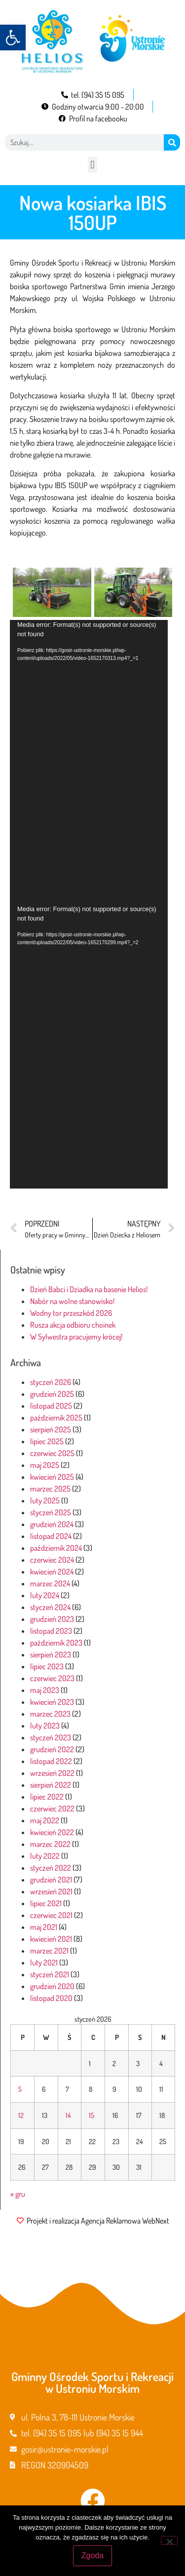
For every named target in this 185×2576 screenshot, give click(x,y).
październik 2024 (56, 1548)
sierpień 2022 (50, 1785)
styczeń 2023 (50, 1737)
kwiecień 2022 (52, 1832)
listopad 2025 (51, 1406)
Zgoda (92, 2555)
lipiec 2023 (47, 1666)
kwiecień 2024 (52, 1571)
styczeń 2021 (49, 1974)
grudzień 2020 (52, 1986)
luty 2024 (44, 1595)
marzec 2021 (49, 1951)
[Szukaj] (172, 142)
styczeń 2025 (50, 1512)
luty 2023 (45, 1725)
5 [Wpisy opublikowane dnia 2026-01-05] (20, 2088)
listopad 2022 (51, 1761)
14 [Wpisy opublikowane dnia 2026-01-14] (68, 2115)
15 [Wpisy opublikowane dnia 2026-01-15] (91, 2115)
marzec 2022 (50, 1844)
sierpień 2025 (50, 1429)
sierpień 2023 (50, 1654)
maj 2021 (43, 1927)
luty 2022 (45, 1856)
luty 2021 (44, 1962)
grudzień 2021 (51, 1879)
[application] (89, 762)
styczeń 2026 (50, 1382)
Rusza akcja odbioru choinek (72, 1325)
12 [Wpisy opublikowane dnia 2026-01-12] (21, 2115)
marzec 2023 (50, 1714)
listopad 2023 (51, 1631)
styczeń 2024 (50, 1607)
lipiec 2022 (47, 1797)
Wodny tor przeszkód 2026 (71, 1313)
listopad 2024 (51, 1536)
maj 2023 (44, 1690)
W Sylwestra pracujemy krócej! (76, 1337)
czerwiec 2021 (51, 1915)
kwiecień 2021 (51, 1939)
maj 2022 (44, 1820)
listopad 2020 (51, 1998)
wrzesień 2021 (51, 1891)
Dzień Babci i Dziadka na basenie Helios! (89, 1289)
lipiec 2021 (46, 1903)
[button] (13, 37)
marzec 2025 (50, 1489)
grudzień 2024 (52, 1524)
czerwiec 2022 (52, 1808)
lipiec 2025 (47, 1441)
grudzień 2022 (52, 1749)
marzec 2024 (50, 1583)
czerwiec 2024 (52, 1560)
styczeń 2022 (50, 1868)
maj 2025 (44, 1465)
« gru (17, 2194)
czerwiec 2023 (52, 1678)
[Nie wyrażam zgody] (169, 2540)
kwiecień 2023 (52, 1702)
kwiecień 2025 (52, 1477)
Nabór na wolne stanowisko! (72, 1301)
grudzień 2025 (52, 1394)
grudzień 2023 (52, 1619)
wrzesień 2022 (52, 1773)
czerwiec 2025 (52, 1453)
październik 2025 (56, 1418)
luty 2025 (45, 1500)
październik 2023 (56, 1643)
